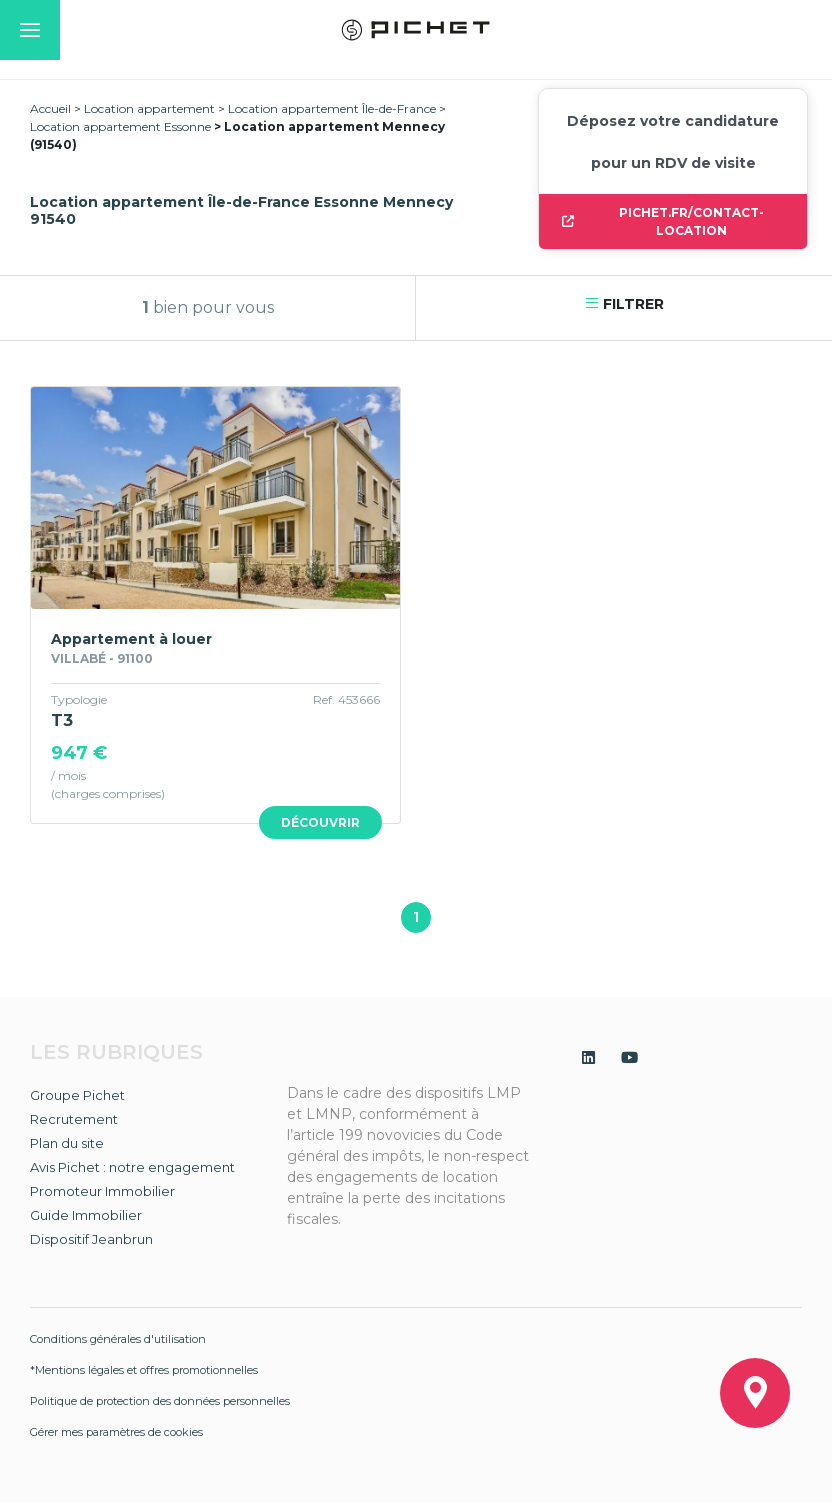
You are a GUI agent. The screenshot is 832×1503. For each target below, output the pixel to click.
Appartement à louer (131, 639)
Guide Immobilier (86, 1215)
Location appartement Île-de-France (332, 108)
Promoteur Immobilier (102, 1191)
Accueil (50, 108)
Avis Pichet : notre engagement (132, 1167)
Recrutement (74, 1119)
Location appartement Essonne (120, 126)
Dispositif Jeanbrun (91, 1239)
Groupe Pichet (77, 1095)
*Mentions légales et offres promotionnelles (144, 1370)
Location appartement (149, 108)
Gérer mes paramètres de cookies (116, 1432)
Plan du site (67, 1143)
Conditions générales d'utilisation (118, 1339)
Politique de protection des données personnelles (160, 1401)
